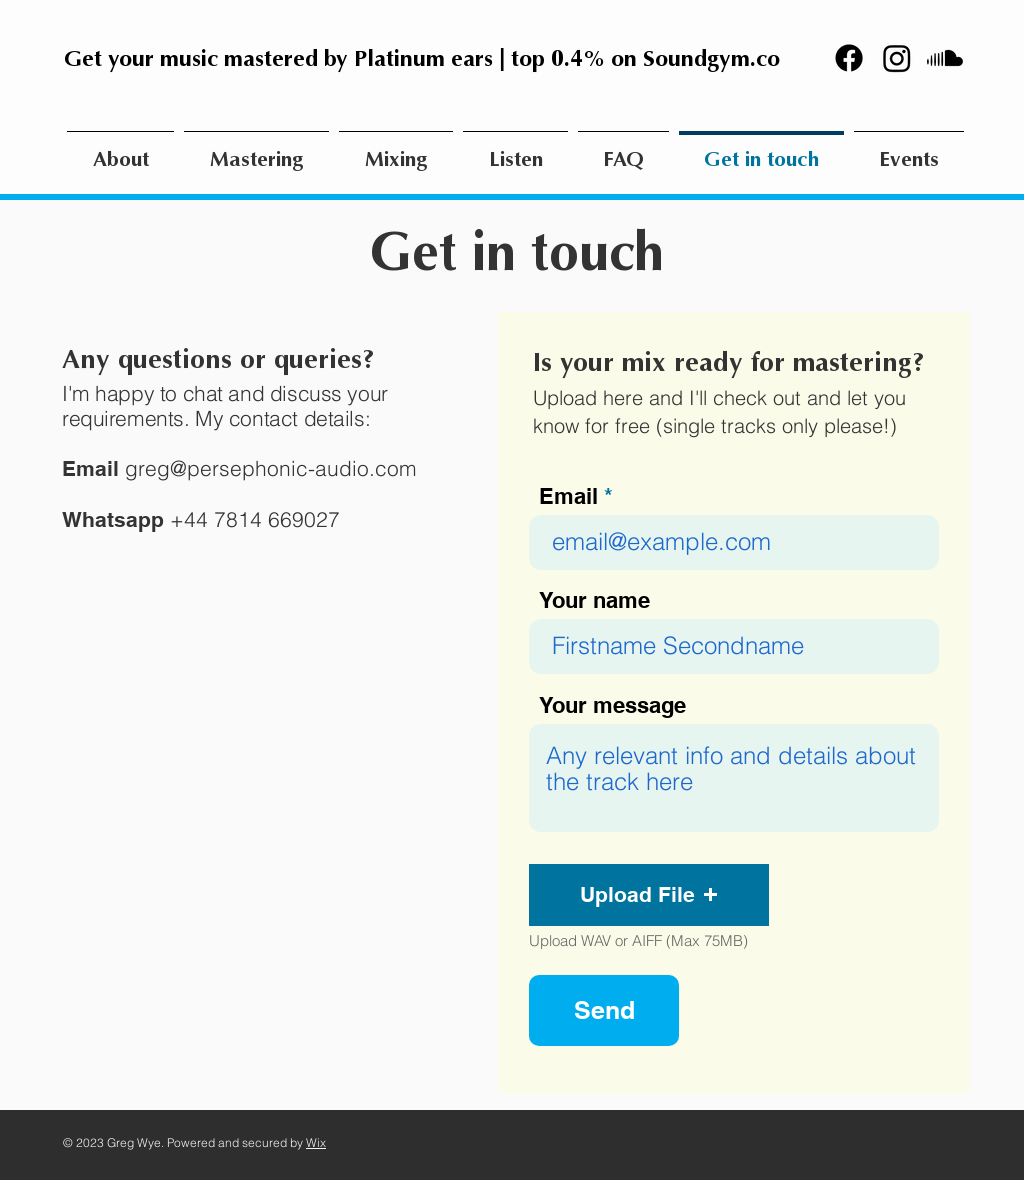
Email (568, 496)
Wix (316, 1142)
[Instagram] (897, 58)
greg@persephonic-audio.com (271, 468)
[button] (649, 895)
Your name (594, 600)
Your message (612, 705)
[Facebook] (849, 58)
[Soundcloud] (945, 58)
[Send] (604, 1010)
